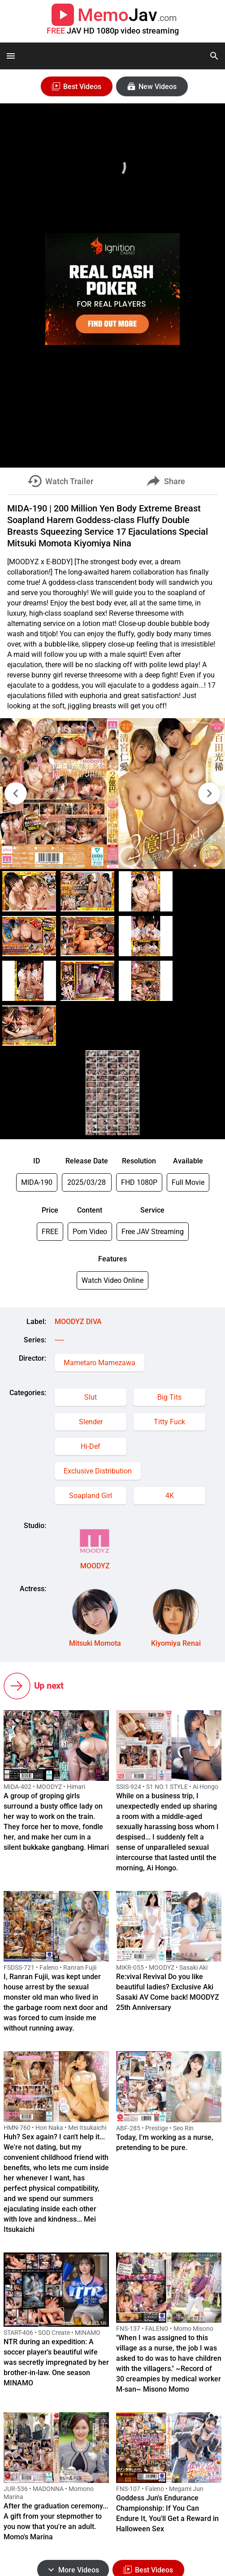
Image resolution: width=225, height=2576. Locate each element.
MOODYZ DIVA (78, 1321)
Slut (90, 1397)
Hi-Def (90, 1446)
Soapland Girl (90, 1495)
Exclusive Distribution (98, 1471)
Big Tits (169, 1397)
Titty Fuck (169, 1422)
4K (169, 1495)
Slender (91, 1422)
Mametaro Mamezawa (99, 1362)
